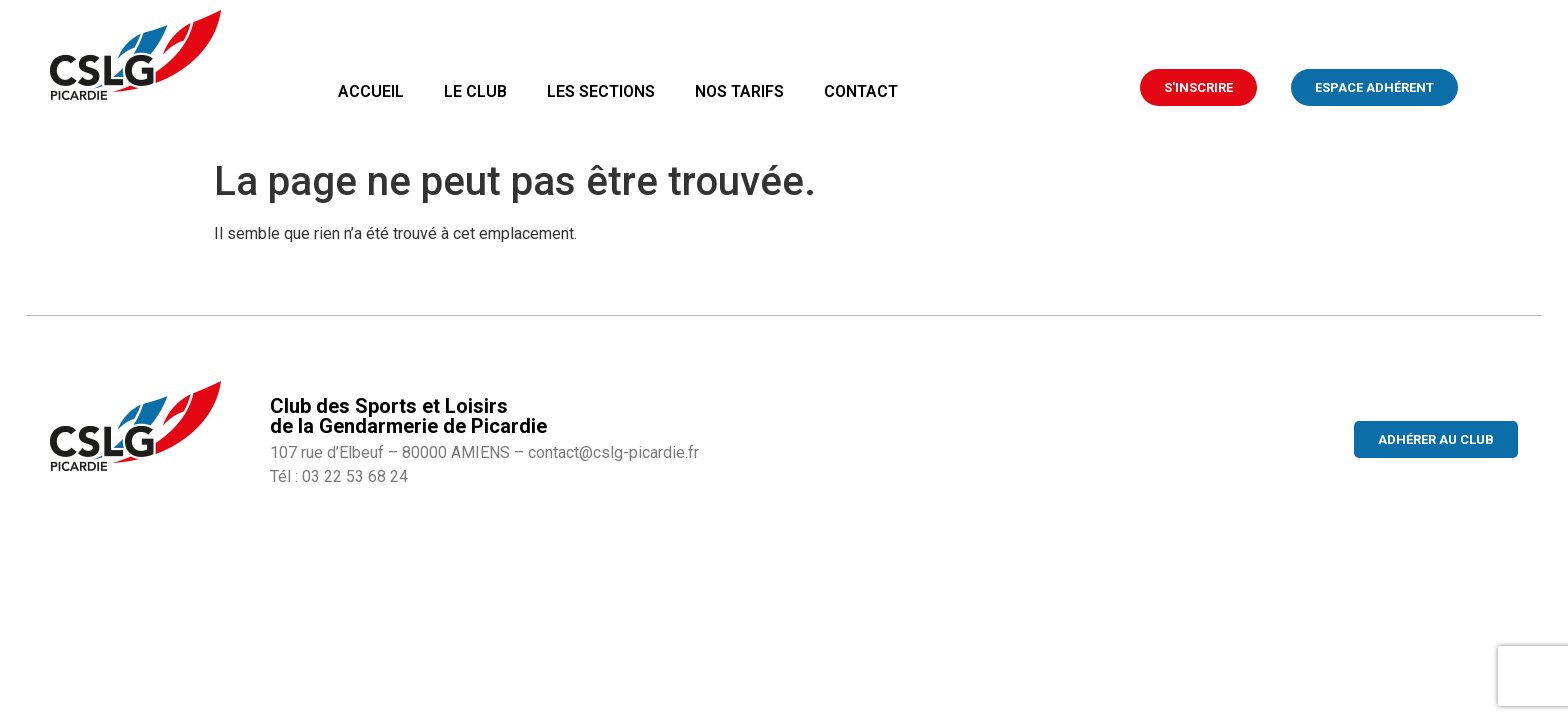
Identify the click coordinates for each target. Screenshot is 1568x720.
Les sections (601, 91)
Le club (475, 91)
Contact (861, 91)
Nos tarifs (739, 91)
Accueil (371, 91)
